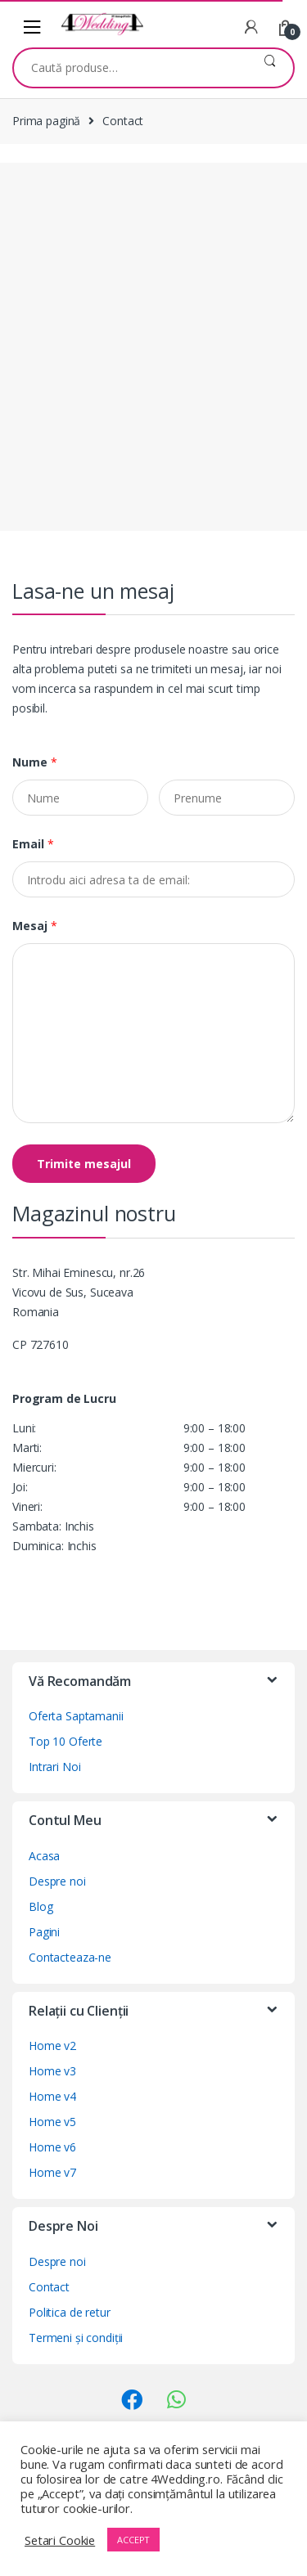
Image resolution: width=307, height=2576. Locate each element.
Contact (49, 2287)
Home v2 (52, 2045)
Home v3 (52, 2071)
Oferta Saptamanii (76, 1716)
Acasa (44, 1855)
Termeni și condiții (76, 2337)
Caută (269, 68)
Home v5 (52, 2121)
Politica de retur (70, 2312)
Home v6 (52, 2147)
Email (33, 844)
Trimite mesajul (84, 1163)
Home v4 (52, 2096)
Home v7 (52, 2172)
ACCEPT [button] (133, 2539)
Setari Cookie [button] (60, 2540)
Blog (40, 1906)
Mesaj (34, 926)
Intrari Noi (54, 1766)
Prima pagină (46, 120)
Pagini (44, 1932)
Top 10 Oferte (65, 1741)
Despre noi (57, 1881)
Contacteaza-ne (70, 1957)
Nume (34, 762)
